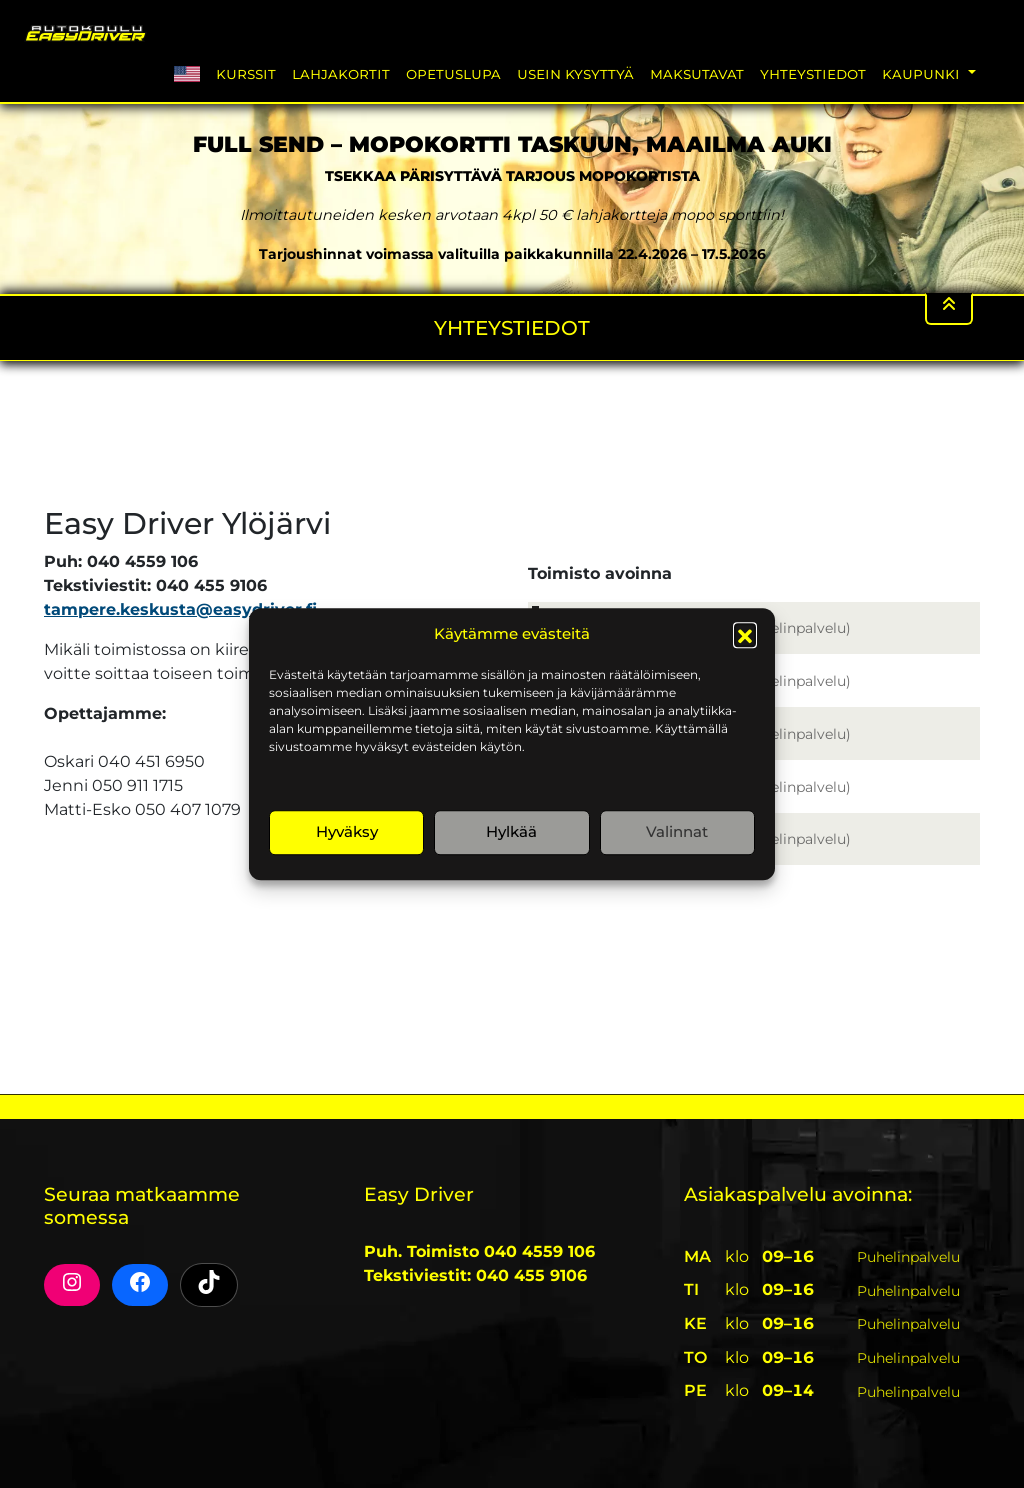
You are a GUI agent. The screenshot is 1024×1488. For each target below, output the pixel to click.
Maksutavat (697, 73)
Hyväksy (347, 831)
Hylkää (511, 831)
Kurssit (246, 73)
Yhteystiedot (813, 73)
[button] (745, 635)
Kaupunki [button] (923, 73)
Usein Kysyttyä (575, 73)
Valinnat (677, 831)
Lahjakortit (341, 73)
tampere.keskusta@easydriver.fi (180, 609)
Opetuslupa (453, 73)
